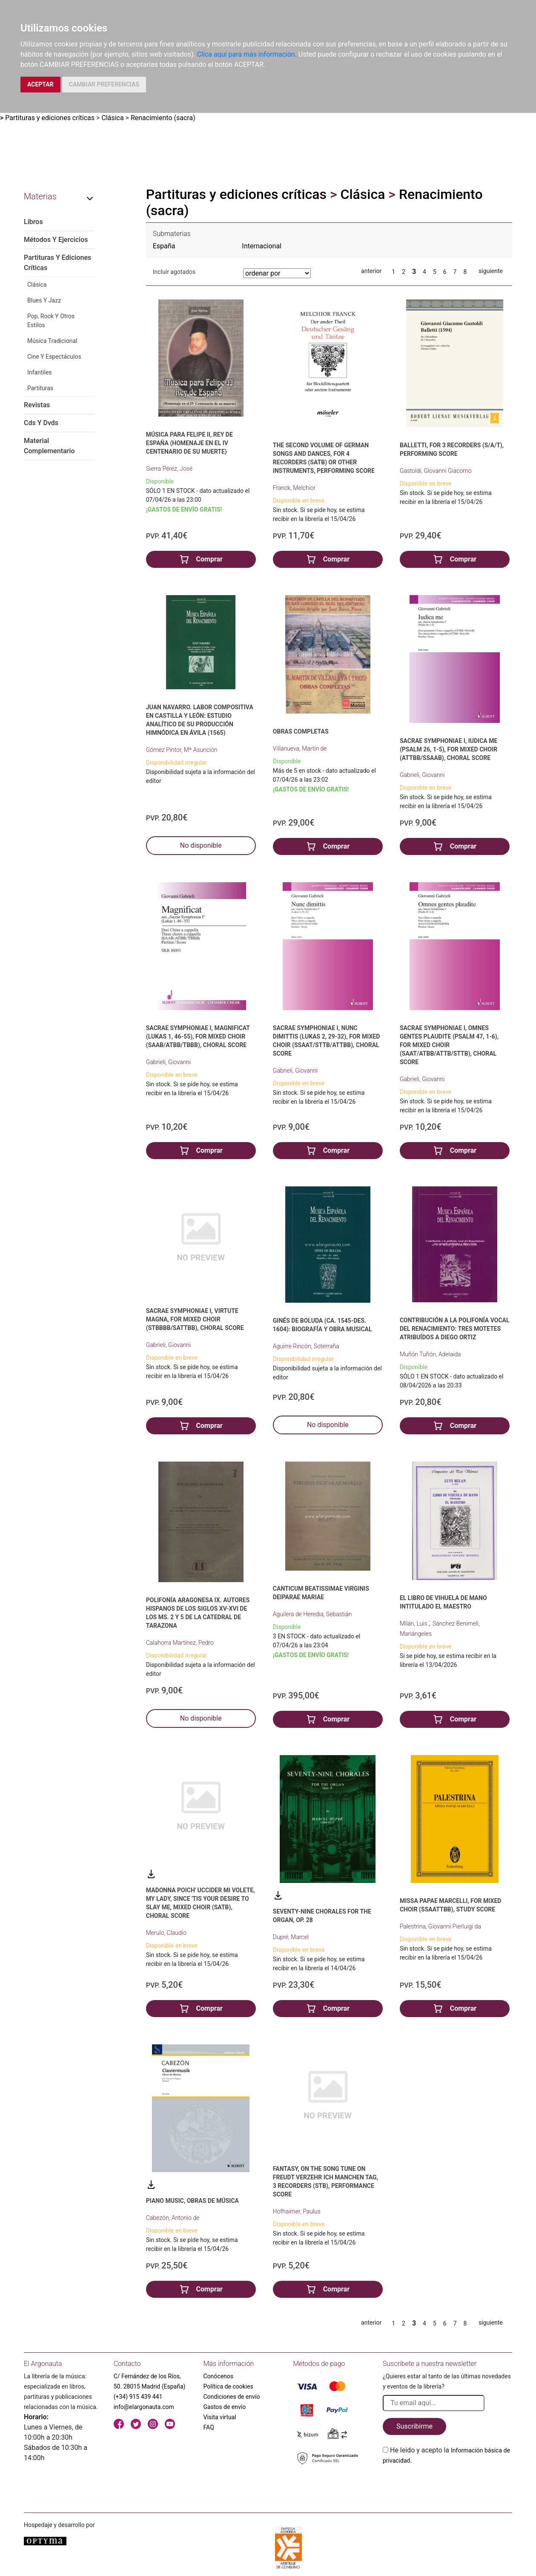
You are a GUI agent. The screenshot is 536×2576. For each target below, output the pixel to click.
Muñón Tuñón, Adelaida (430, 1354)
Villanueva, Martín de (300, 748)
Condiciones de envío (232, 2396)
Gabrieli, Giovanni (422, 774)
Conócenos (219, 2376)
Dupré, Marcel (291, 1937)
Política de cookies (228, 2386)
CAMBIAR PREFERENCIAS (104, 84)
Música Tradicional (52, 340)
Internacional (261, 246)
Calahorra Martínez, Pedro (180, 1642)
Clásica (112, 118)
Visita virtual (220, 2417)
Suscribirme (414, 2426)
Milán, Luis (414, 1623)
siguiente (491, 271)
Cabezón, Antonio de (173, 2217)
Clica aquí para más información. (247, 54)
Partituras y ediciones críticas (50, 118)
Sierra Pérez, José (169, 468)
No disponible (201, 845)
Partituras (40, 388)
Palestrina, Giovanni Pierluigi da (440, 1926)
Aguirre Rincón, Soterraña (306, 1346)
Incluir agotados (174, 271)
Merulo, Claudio (166, 1932)
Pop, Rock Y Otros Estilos (51, 320)
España (164, 246)
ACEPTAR (40, 84)
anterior (371, 271)
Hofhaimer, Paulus (297, 2211)
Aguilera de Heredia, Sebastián (312, 1614)
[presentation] (447, 2485)
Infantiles (39, 372)
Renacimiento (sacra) (163, 118)
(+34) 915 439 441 (138, 2396)
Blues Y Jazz (44, 300)
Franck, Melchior (294, 487)
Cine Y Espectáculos (54, 356)
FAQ (209, 2427)
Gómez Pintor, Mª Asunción (182, 749)
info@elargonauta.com (144, 2406)
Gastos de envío (225, 2406)
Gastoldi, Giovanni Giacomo (436, 470)
